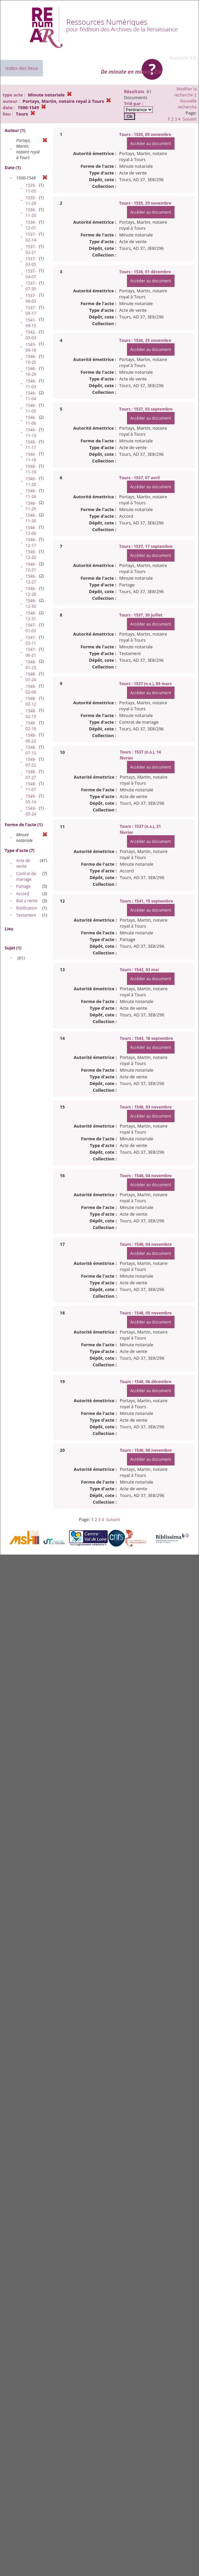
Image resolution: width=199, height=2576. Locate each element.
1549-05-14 (30, 799)
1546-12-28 (30, 591)
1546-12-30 (30, 603)
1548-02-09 (30, 689)
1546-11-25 (30, 506)
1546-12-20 (30, 554)
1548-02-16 (30, 725)
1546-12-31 (30, 616)
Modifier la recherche (185, 92)
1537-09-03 (30, 298)
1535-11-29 (30, 200)
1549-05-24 (30, 811)
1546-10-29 (30, 371)
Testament (26, 915)
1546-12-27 (30, 579)
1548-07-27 (30, 774)
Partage (23, 886)
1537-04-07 (30, 274)
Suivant (189, 119)
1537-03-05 (30, 261)
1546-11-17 (30, 444)
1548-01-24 (30, 677)
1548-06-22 (30, 738)
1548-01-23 (30, 664)
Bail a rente (26, 901)
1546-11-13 (30, 432)
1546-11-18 (30, 457)
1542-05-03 (30, 335)
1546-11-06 (30, 420)
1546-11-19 (30, 469)
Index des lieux (21, 68)
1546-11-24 (30, 493)
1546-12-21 (30, 567)
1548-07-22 (30, 762)
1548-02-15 (30, 713)
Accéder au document (150, 143)
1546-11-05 (30, 408)
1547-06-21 (30, 652)
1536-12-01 (30, 225)
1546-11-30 (30, 518)
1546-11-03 (30, 383)
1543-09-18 (30, 347)
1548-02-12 (30, 701)
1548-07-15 (30, 750)
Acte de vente (23, 863)
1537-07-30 (30, 286)
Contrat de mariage (26, 876)
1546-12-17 (30, 542)
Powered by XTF (183, 58)
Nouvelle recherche (187, 104)
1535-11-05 (30, 188)
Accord (22, 894)
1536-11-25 (30, 212)
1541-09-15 (30, 323)
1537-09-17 (30, 310)
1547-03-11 (30, 640)
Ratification (26, 908)
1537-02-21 (30, 249)
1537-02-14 (30, 237)
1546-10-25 (30, 359)
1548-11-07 (30, 786)
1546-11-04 (30, 396)
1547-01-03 (30, 628)
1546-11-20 (30, 481)
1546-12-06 (30, 530)
